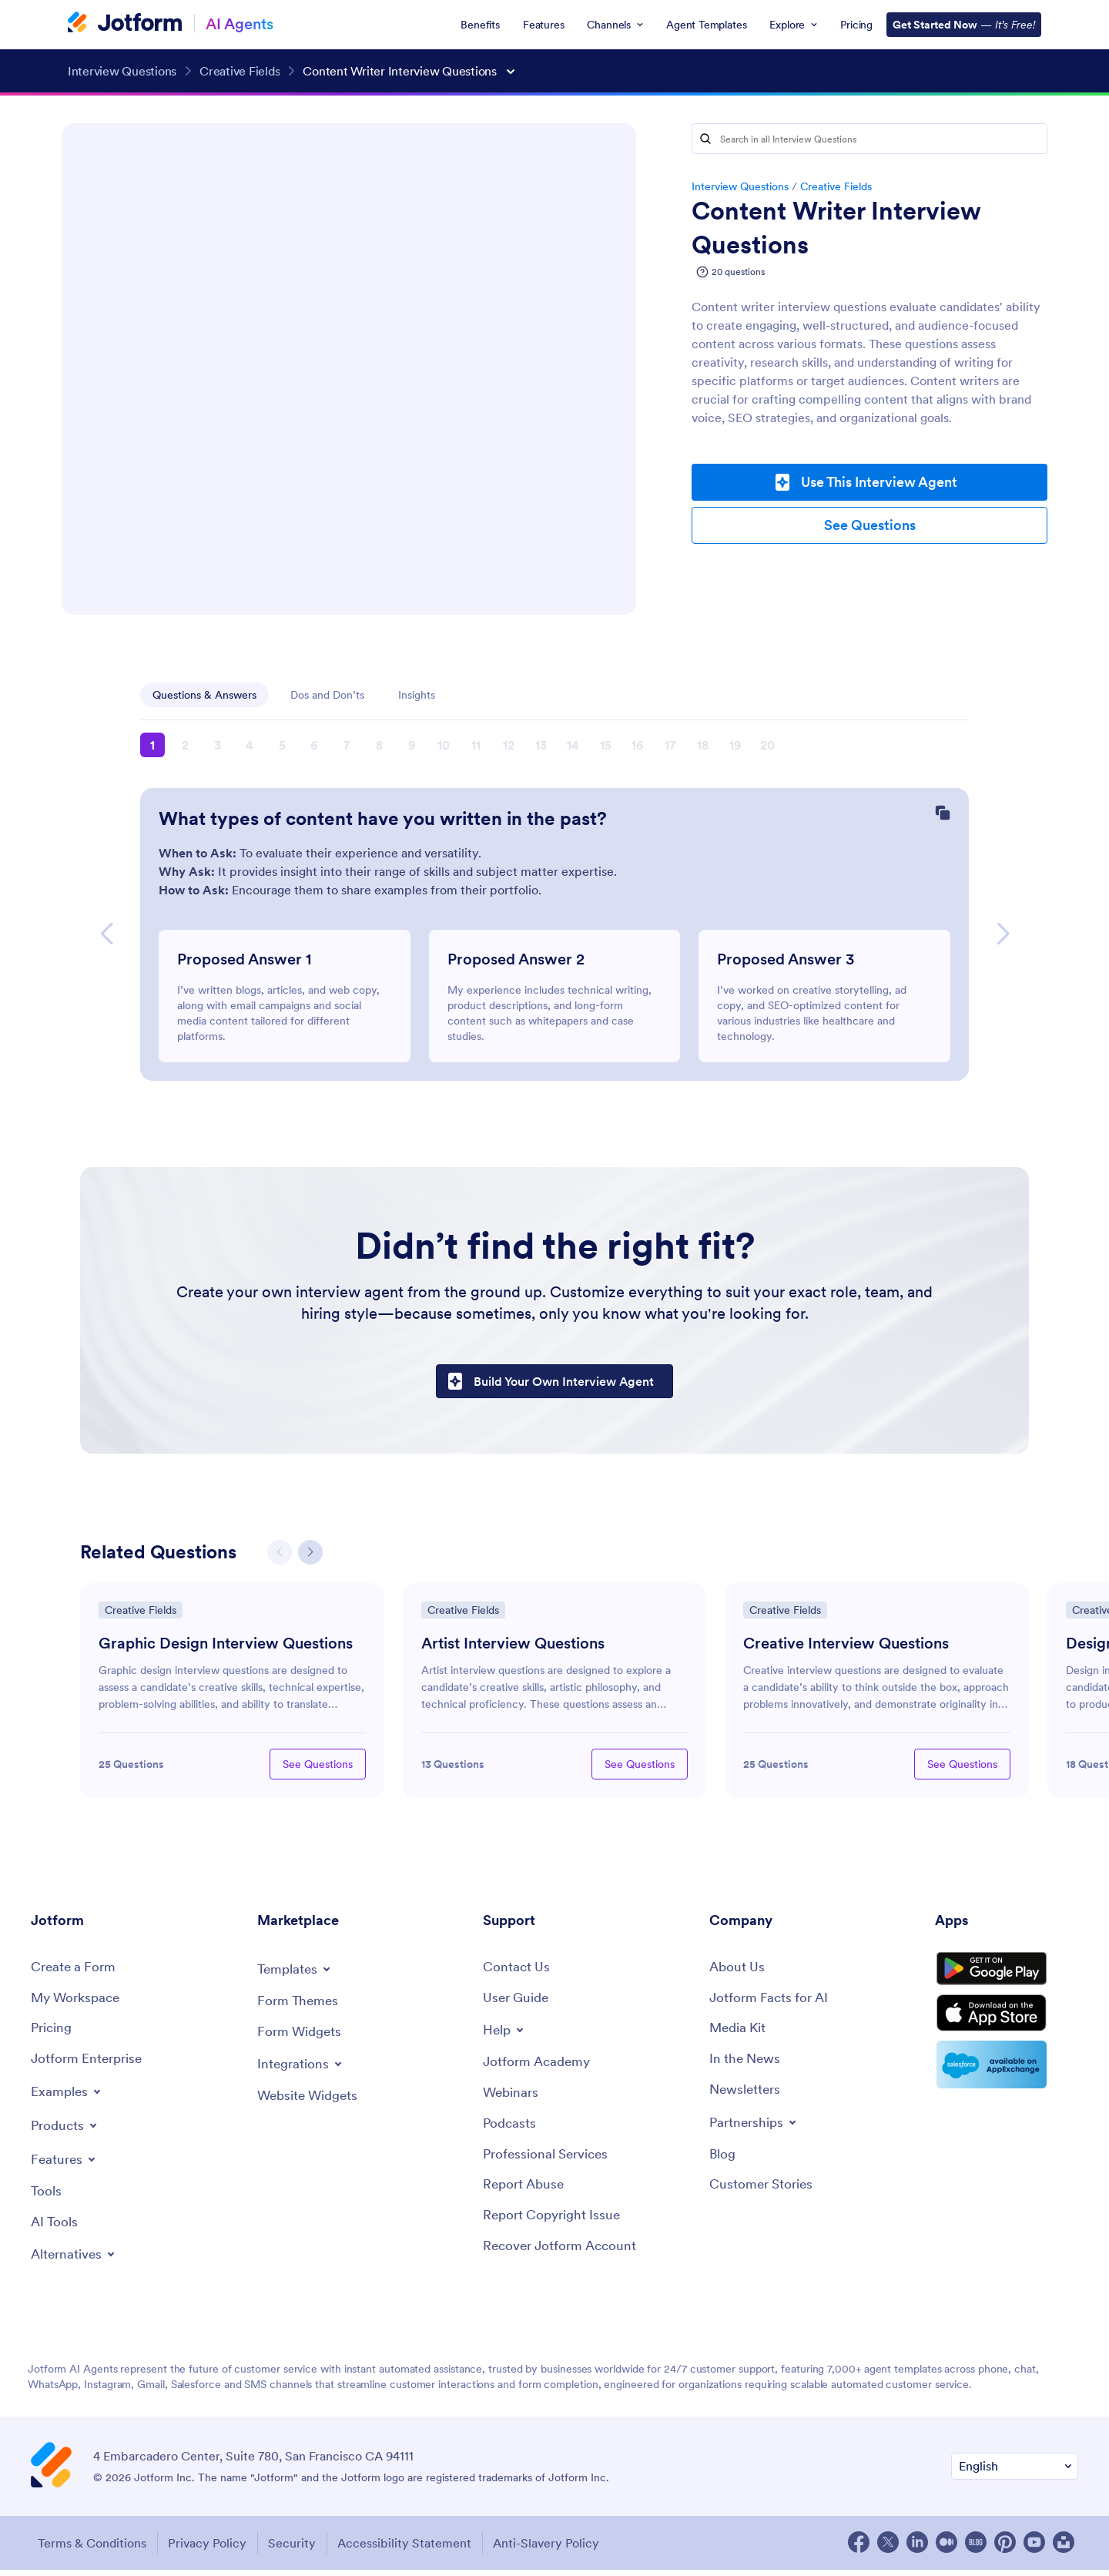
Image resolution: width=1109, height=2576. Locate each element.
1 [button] (152, 745)
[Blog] (723, 2161)
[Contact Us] (517, 1971)
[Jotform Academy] (539, 2067)
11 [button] (476, 745)
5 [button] (282, 745)
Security (296, 2549)
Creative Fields (836, 186)
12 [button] (508, 745)
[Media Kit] (739, 2033)
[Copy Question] (943, 814)
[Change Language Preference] (1014, 2473)
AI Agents (239, 23)
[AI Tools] (55, 2229)
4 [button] (249, 745)
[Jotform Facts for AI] (771, 2002)
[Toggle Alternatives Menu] (76, 2262)
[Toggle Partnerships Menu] (755, 2128)
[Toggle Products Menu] (66, 2131)
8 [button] (379, 745)
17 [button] (670, 745)
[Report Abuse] (525, 2193)
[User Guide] (518, 2002)
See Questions (870, 525)
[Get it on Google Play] (1006, 1976)
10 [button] (443, 745)
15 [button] (605, 745)
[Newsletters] (747, 2095)
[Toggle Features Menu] (65, 2165)
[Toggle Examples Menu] (68, 2097)
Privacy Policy (208, 2549)
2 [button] (185, 745)
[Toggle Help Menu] (505, 2034)
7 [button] (346, 745)
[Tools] (46, 2197)
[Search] (705, 138)
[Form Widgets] (301, 2035)
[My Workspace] (78, 2002)
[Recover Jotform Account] (564, 2255)
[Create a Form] (75, 1971)
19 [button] (735, 745)
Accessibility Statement (413, 2549)
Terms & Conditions (89, 2549)
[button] (106, 934)
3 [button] (217, 745)
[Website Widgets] (310, 2101)
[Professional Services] (549, 2161)
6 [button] (314, 745)
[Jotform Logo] (125, 23)
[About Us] (738, 1971)
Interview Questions (740, 186)
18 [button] (703, 745)
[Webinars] (512, 2099)
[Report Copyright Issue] (555, 2224)
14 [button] (573, 745)
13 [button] (541, 745)
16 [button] (638, 745)
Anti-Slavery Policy (558, 2549)
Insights (416, 695)
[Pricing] (53, 2033)
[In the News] (747, 2065)
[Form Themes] (299, 2005)
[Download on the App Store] (1006, 2027)
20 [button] (767, 745)
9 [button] (411, 745)
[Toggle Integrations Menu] (302, 2068)
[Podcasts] (510, 2129)
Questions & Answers (204, 695)
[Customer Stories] (763, 2193)
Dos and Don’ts (327, 695)
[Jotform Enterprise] (89, 2065)
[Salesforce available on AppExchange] (1006, 2081)
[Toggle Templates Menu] (296, 1972)
